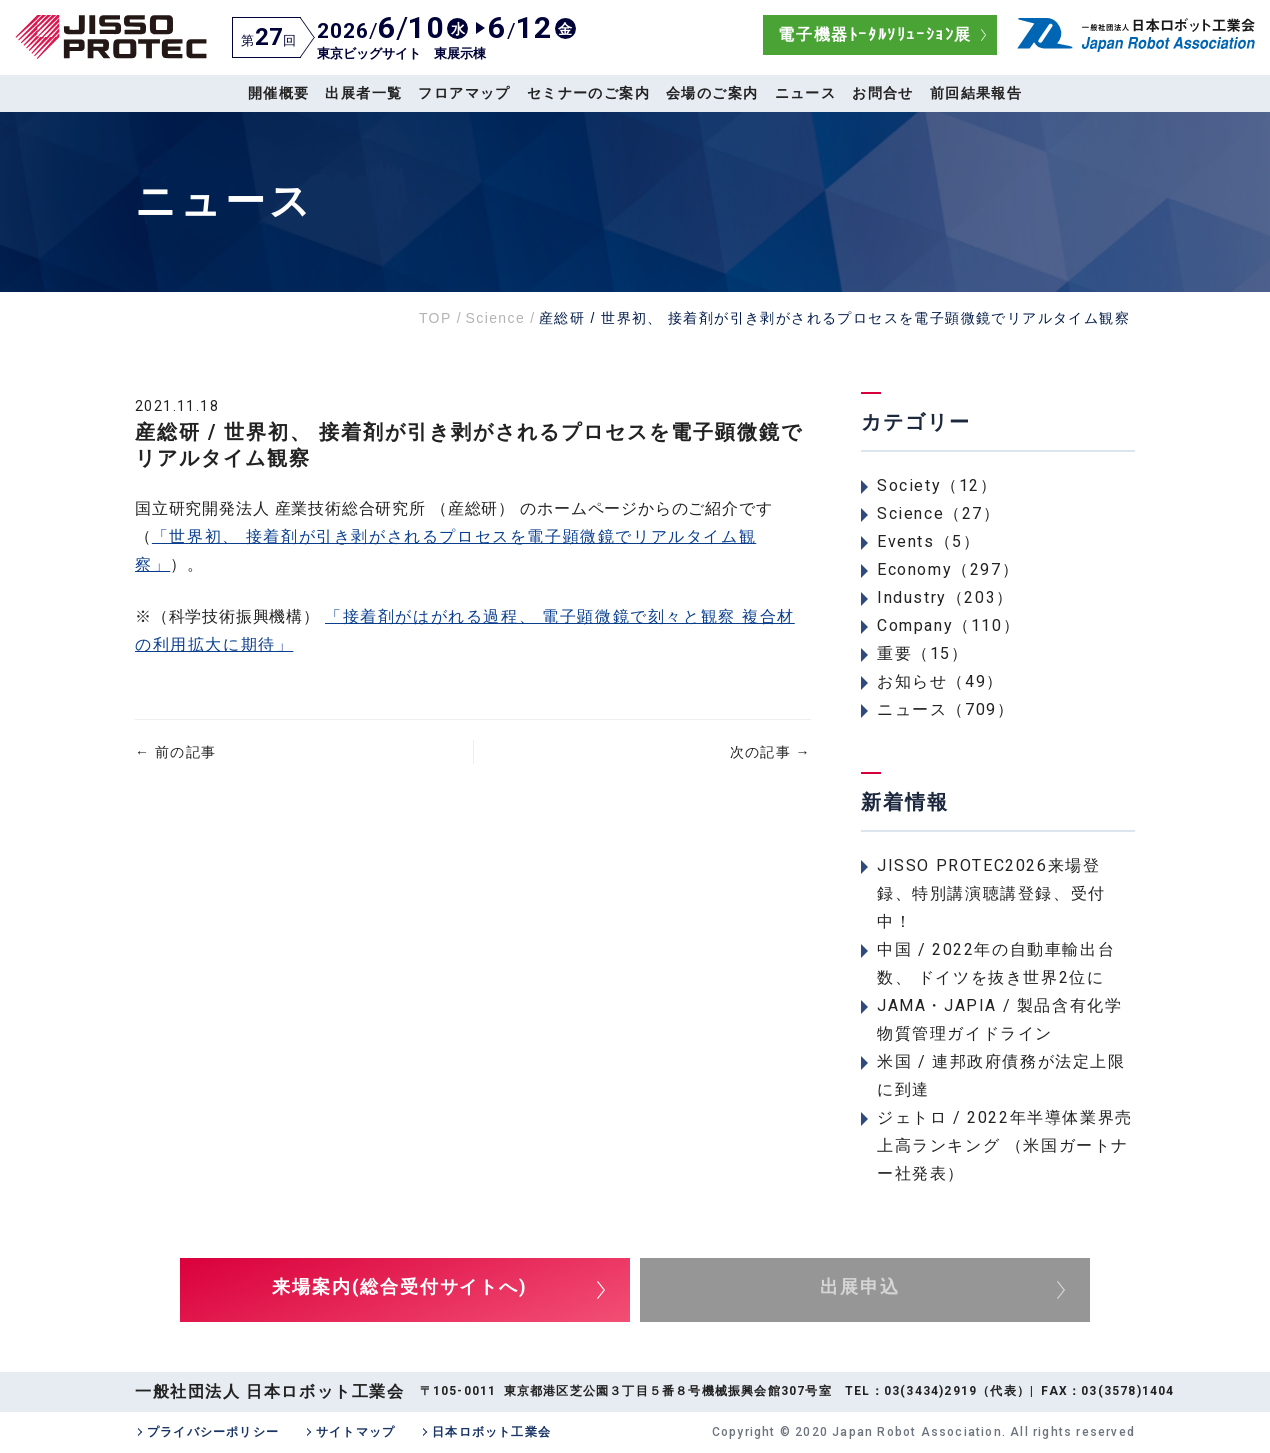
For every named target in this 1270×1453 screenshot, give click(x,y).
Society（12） (937, 485)
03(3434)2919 (930, 1391)
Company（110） (948, 625)
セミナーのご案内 (588, 93)
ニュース (806, 93)
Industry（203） (945, 597)
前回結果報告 (976, 93)
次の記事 (770, 752)
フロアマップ (464, 93)
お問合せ (883, 93)
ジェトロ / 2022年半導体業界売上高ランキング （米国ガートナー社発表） (1005, 1145)
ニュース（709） (945, 709)
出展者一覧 (363, 93)
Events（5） (928, 541)
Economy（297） (948, 569)
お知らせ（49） (940, 681)
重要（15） (923, 653)
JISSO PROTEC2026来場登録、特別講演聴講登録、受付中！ (991, 893)
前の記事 (175, 752)
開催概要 (279, 93)
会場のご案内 (712, 93)
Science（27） (939, 513)
